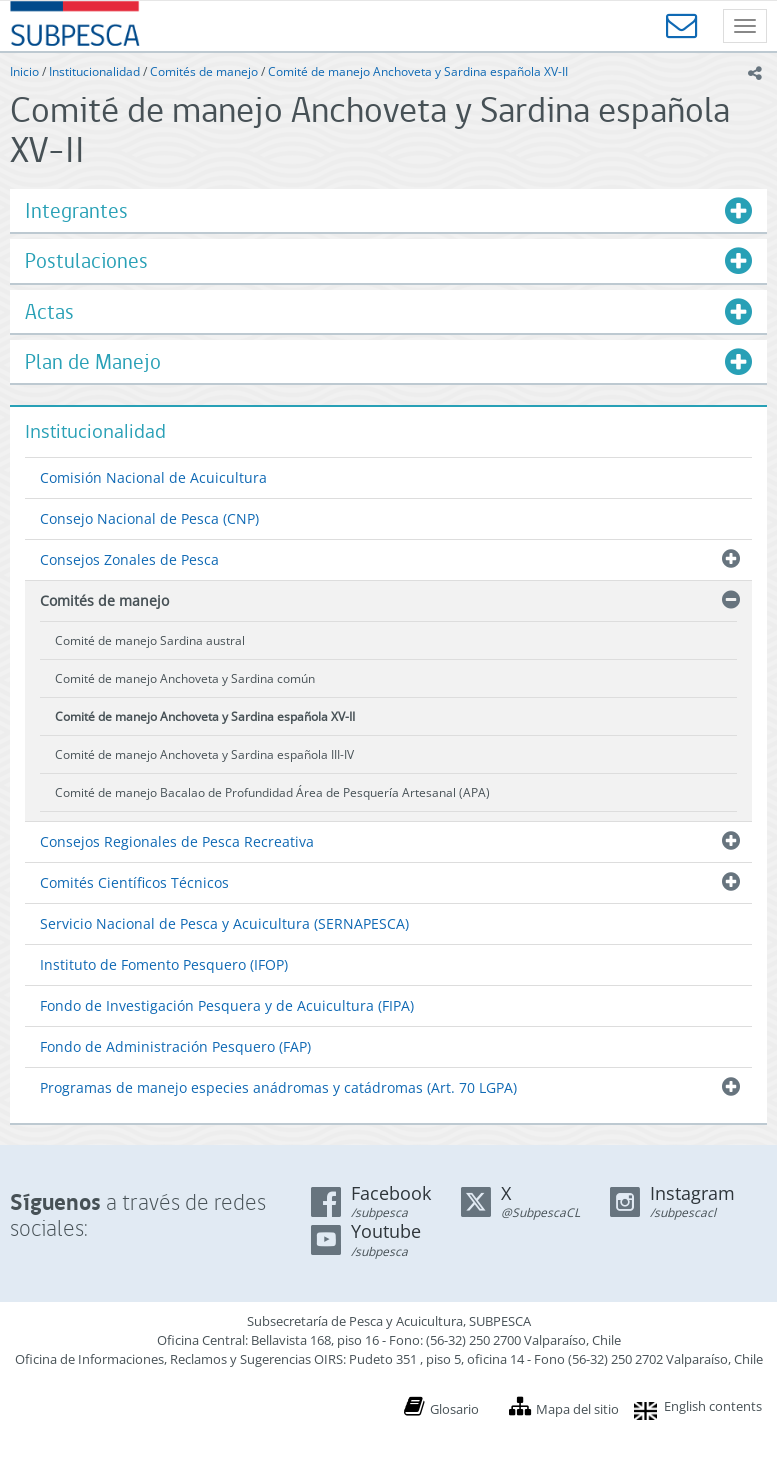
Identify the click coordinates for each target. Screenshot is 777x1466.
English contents (713, 1406)
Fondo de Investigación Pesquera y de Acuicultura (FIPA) (227, 1005)
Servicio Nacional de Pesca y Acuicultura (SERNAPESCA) (224, 923)
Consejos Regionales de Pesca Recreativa (177, 841)
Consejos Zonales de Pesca (129, 559)
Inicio (24, 71)
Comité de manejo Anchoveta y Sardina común (185, 678)
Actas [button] (49, 311)
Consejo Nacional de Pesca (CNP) (149, 518)
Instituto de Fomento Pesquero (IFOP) (164, 964)
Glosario (454, 1409)
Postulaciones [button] (86, 260)
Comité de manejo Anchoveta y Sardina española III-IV (204, 754)
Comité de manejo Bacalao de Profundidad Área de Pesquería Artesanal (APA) (272, 792)
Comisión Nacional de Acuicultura (153, 477)
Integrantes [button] (76, 210)
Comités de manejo (204, 71)
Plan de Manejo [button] (93, 361)
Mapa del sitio (577, 1409)
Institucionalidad (94, 71)
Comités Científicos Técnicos (134, 882)
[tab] (388, 210)
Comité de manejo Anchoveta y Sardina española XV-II (418, 71)
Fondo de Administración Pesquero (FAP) (175, 1046)
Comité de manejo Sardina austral (150, 640)
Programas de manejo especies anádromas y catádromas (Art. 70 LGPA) (278, 1087)
